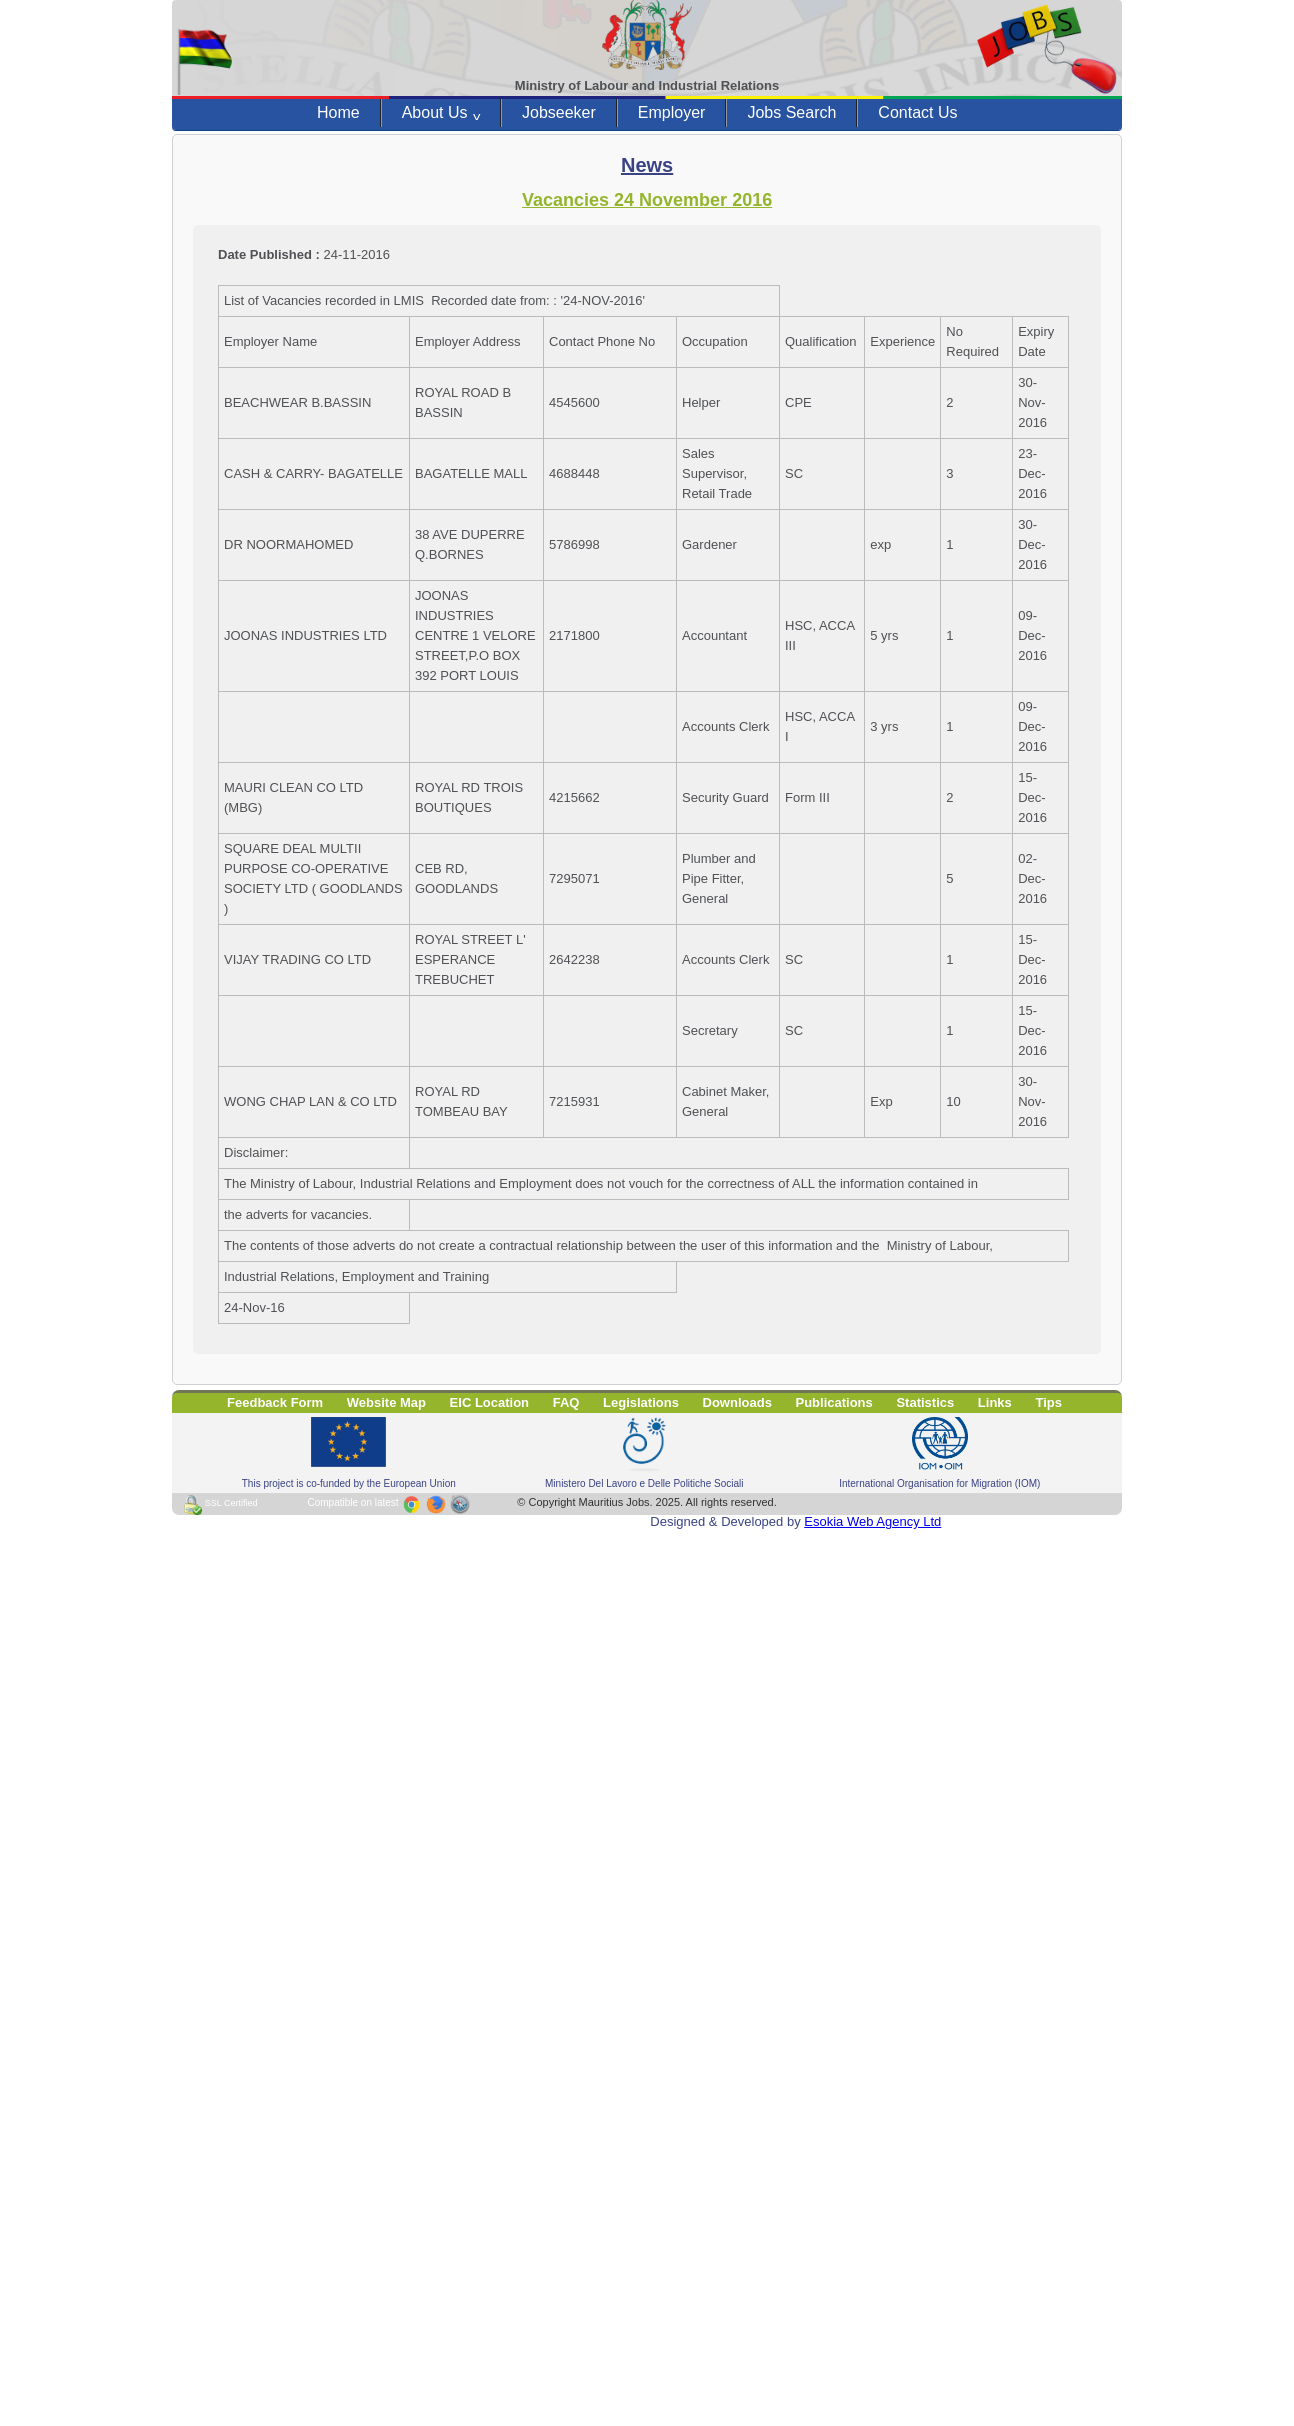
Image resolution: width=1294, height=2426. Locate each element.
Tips (1048, 1402)
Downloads (737, 1402)
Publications (834, 1402)
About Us (441, 113)
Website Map (386, 1402)
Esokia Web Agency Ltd (872, 1521)
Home (338, 112)
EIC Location (489, 1402)
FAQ (566, 1402)
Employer (672, 112)
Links (995, 1402)
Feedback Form (275, 1402)
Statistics (925, 1402)
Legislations (641, 1402)
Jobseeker (559, 112)
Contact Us (917, 112)
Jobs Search (791, 112)
